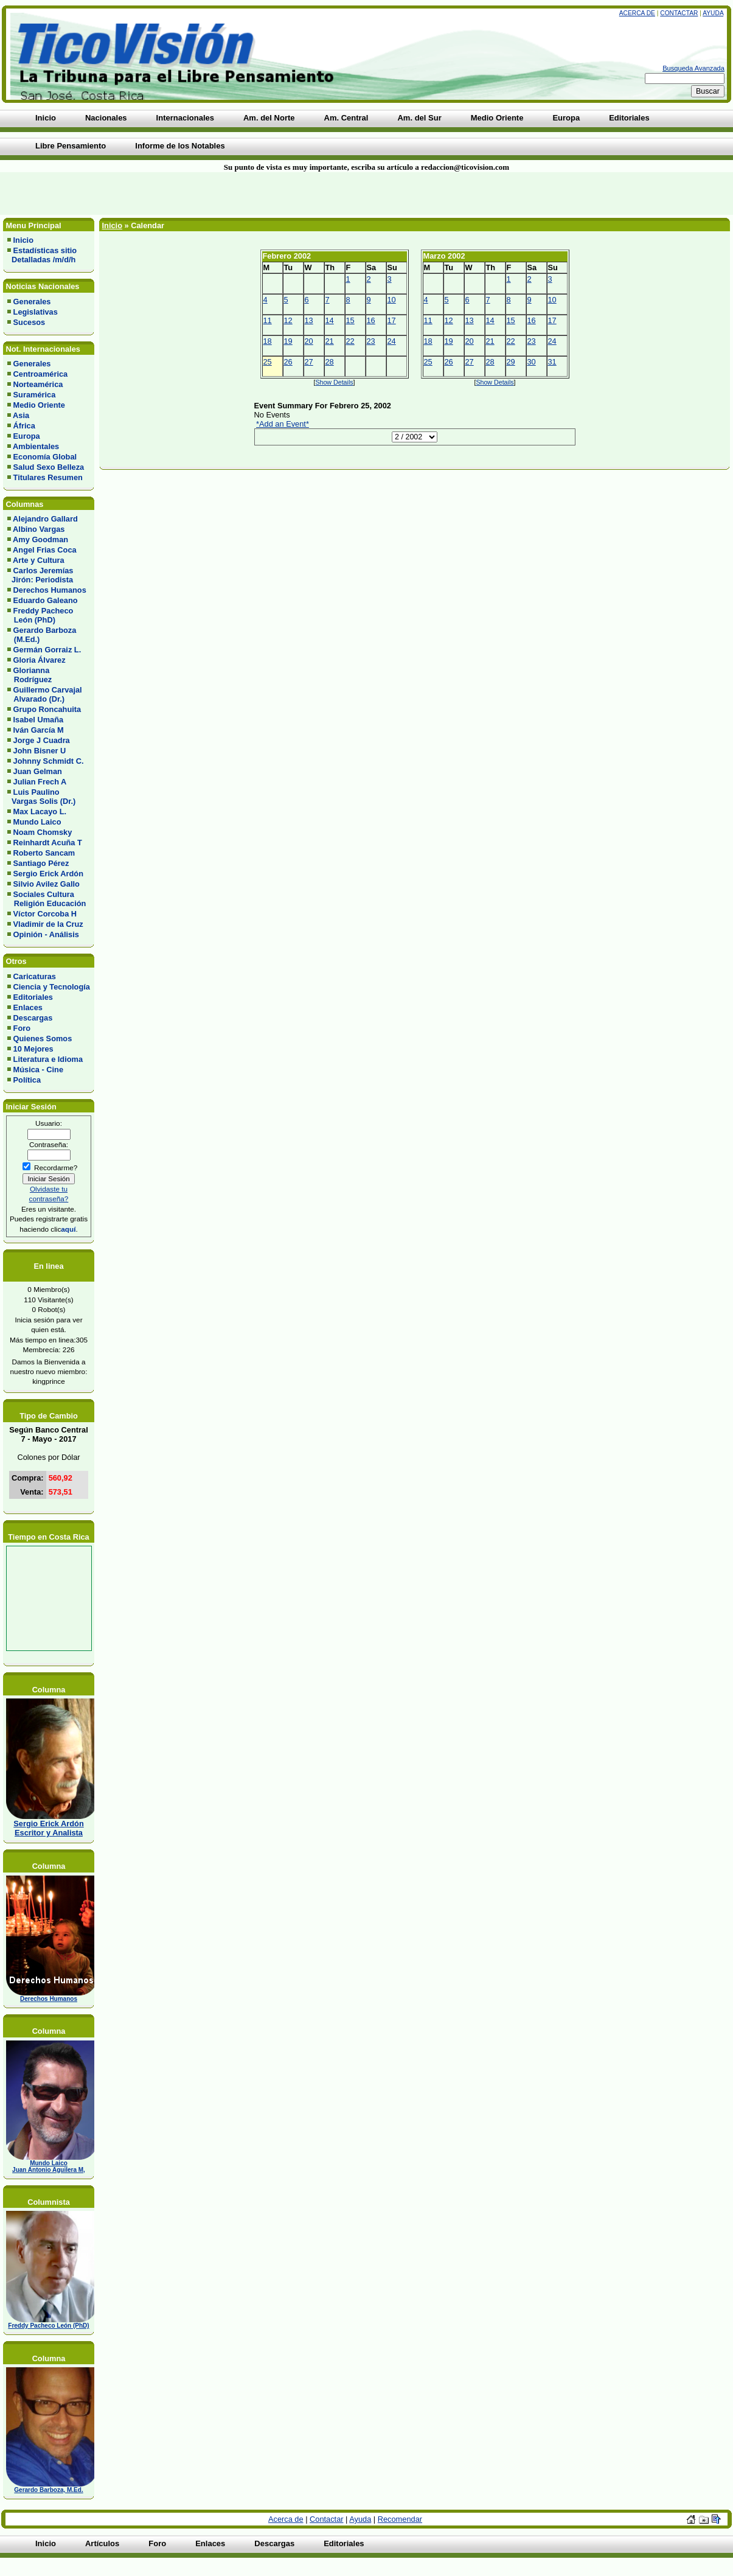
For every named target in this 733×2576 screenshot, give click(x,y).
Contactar (679, 13)
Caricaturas (34, 976)
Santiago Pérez (41, 863)
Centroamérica (40, 374)
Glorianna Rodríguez (29, 675)
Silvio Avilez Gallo (46, 883)
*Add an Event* (282, 423)
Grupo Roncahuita (47, 709)
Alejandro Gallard (45, 518)
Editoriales (33, 997)
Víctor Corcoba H (45, 913)
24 (391, 341)
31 (552, 361)
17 (391, 320)
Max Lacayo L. (39, 811)
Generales (32, 301)
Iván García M (38, 730)
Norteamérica (38, 384)
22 (350, 341)
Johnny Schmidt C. (48, 761)
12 (288, 320)
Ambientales (36, 446)
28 (329, 361)
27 (309, 361)
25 (267, 361)
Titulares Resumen (48, 477)
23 (371, 341)
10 (391, 299)
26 (288, 361)
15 (350, 320)
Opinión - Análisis (46, 934)
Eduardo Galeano (45, 600)
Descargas (33, 1017)
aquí (68, 1229)
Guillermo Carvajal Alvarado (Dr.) (44, 694)
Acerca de (637, 13)
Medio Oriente (39, 405)
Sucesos (29, 322)
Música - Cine (38, 1069)
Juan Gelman (37, 771)
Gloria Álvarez (39, 660)
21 (329, 341)
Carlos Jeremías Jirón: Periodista (40, 575)
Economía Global (45, 456)
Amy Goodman (40, 539)
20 (309, 341)
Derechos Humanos (49, 590)
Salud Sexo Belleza (49, 467)
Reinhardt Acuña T (47, 842)
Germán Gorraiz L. (47, 649)
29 (511, 361)
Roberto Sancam (44, 852)
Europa (26, 436)
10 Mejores (33, 1048)
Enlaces (28, 1007)
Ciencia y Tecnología (51, 986)
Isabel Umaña (38, 719)
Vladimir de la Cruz (48, 924)
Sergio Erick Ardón (48, 873)
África (24, 425)
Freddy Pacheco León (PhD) (40, 615)
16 (371, 320)
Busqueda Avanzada (693, 68)
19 (288, 341)
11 (267, 320)
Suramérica (34, 394)
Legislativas (35, 311)
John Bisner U (39, 750)
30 (531, 361)
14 (329, 320)
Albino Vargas (38, 529)
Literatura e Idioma (48, 1059)
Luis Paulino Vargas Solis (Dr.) (41, 796)
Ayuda (713, 13)
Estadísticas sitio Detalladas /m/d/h (42, 255)
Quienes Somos (42, 1038)
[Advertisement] (175, 193)
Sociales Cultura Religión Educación (46, 899)
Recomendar (400, 2519)
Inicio (23, 240)
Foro (21, 1028)
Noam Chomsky (42, 832)
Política (27, 1079)
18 (267, 341)
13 (309, 320)
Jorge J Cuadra (41, 740)
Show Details (334, 382)
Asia (21, 415)
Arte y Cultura (38, 560)
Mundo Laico (37, 821)
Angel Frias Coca (45, 549)
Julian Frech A (40, 781)
